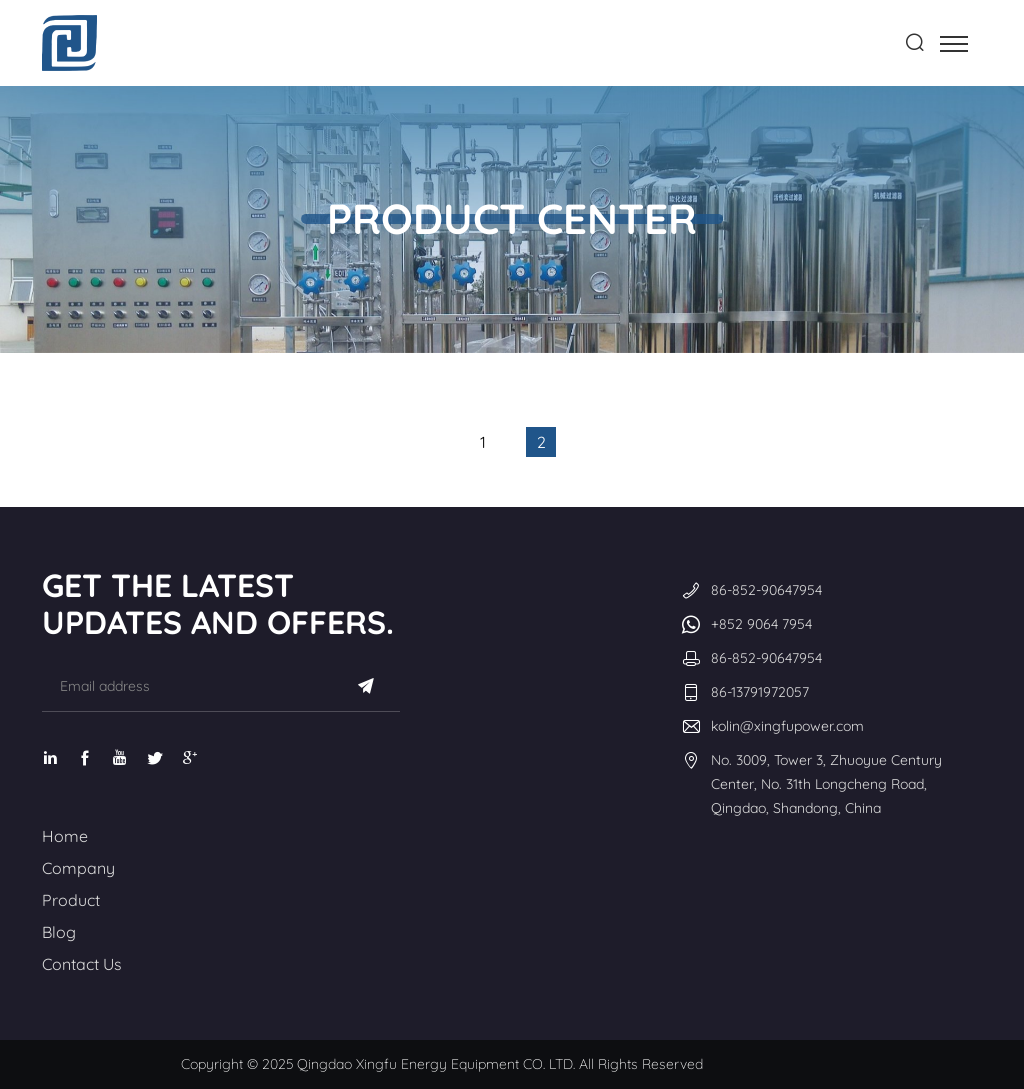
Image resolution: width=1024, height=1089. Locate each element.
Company (78, 868)
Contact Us (82, 964)
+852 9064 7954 (761, 624)
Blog (59, 932)
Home (65, 836)
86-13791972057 (760, 692)
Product (71, 900)
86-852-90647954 (766, 590)
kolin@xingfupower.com (787, 726)
